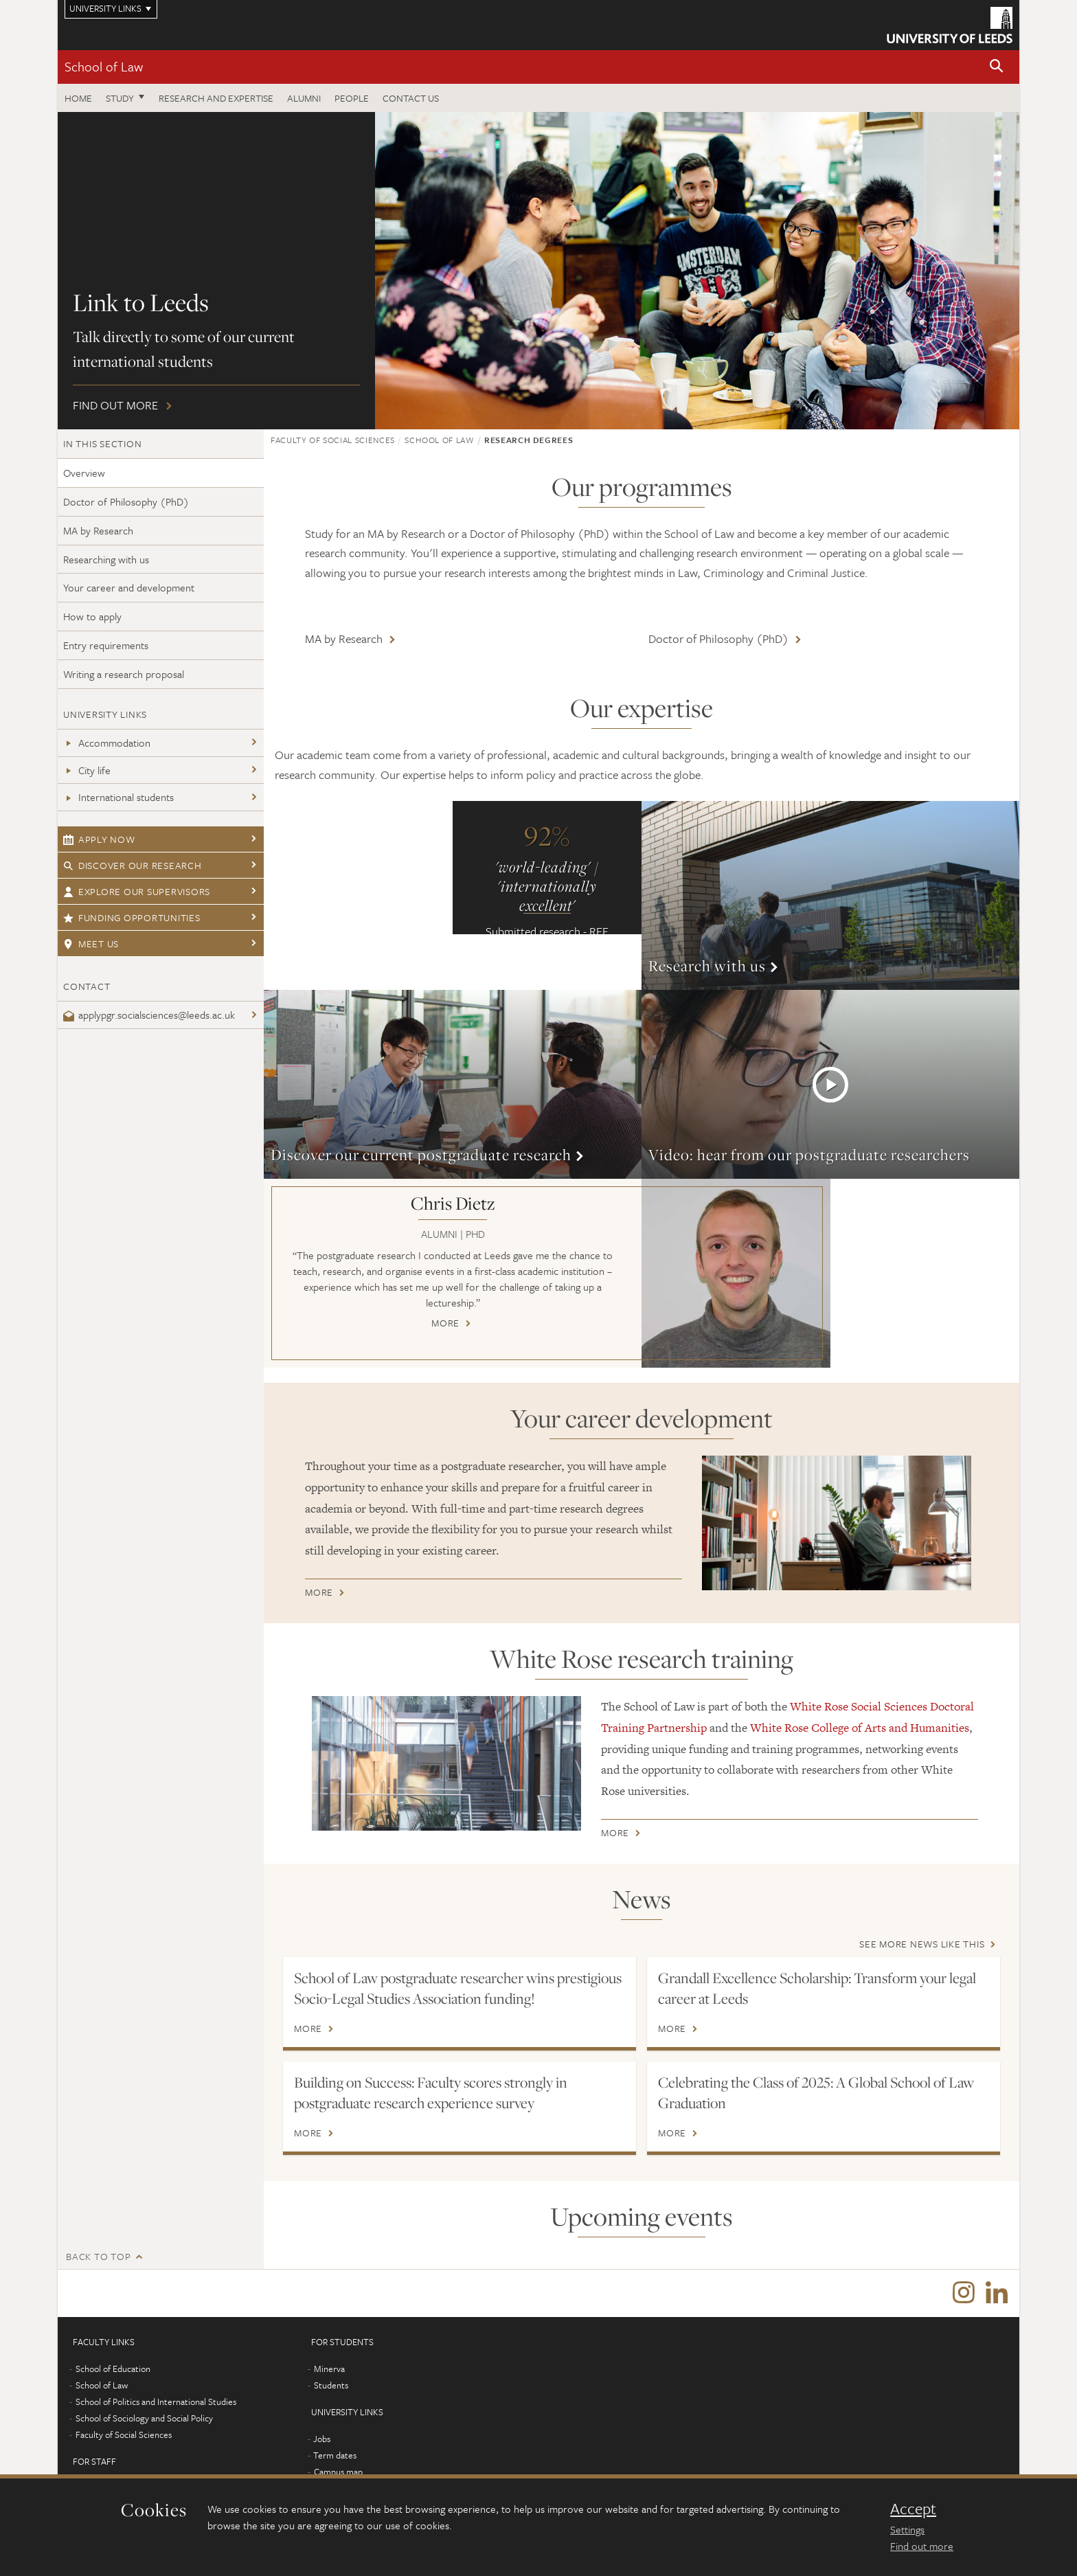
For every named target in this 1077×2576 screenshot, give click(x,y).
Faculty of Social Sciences (333, 439)
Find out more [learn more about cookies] (921, 2545)
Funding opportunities (132, 917)
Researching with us (106, 559)
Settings (907, 2529)
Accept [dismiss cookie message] (913, 2508)
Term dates (334, 2456)
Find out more (538, 270)
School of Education (113, 2369)
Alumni (304, 98)
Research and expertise (216, 98)
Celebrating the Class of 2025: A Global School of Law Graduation (816, 2092)
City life (87, 770)
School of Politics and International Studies (156, 2402)
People (352, 98)
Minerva (329, 2369)
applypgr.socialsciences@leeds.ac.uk (149, 1014)
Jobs (321, 2439)
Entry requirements (105, 645)
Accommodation (106, 742)
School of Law (104, 66)
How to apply (92, 616)
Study (120, 98)
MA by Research (98, 530)
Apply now (99, 839)
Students (331, 2386)
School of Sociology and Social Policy (144, 2419)
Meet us (91, 943)
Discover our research (132, 865)
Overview (84, 472)
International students (118, 796)
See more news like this (921, 1943)
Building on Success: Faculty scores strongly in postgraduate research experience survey (430, 2092)
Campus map (338, 2472)
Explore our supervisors (136, 891)
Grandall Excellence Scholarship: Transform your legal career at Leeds (817, 1988)
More (830, 895)
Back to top (98, 2256)
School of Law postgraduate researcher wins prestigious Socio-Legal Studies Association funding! (458, 1988)
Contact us (411, 98)
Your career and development (128, 587)
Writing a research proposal (123, 673)
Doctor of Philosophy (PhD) (126, 501)
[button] (996, 67)
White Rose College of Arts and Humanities (859, 1727)
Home (78, 98)
